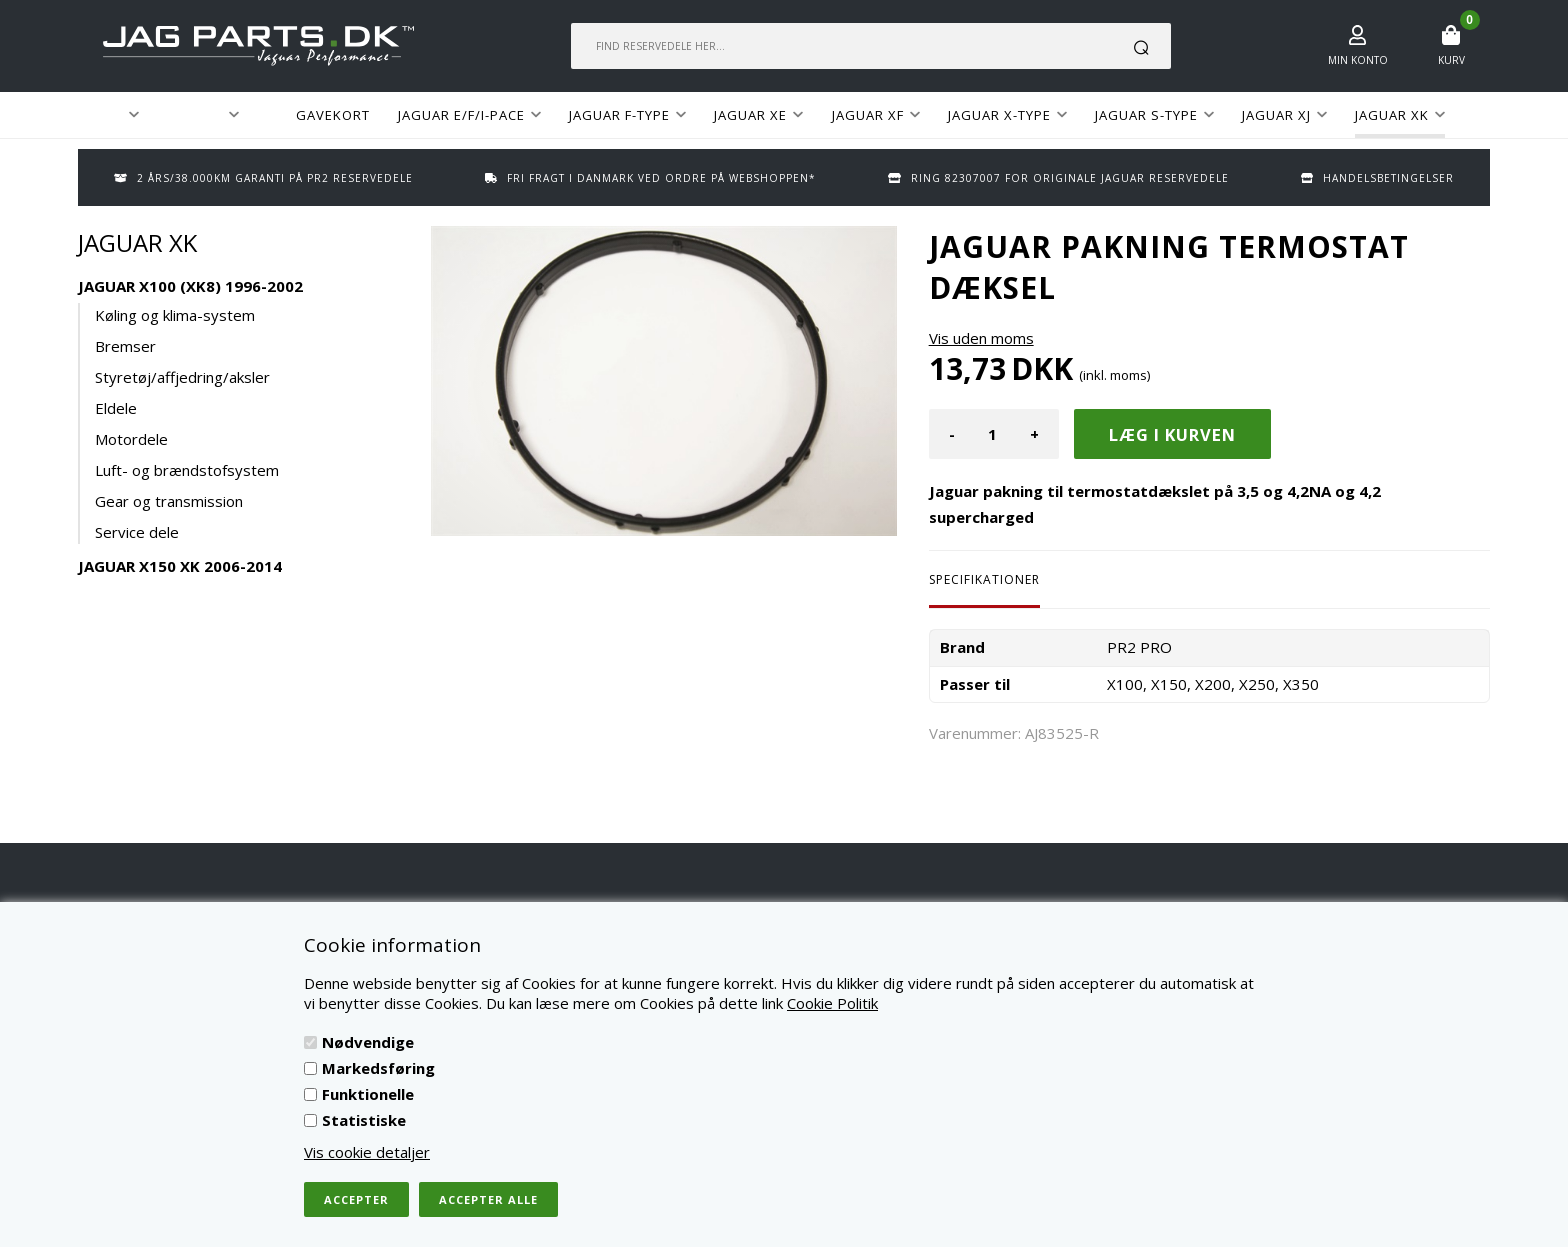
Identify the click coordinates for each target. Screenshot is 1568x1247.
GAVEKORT (333, 115)
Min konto (1358, 60)
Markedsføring (378, 1068)
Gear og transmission (169, 501)
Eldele (116, 408)
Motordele (131, 439)
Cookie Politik (832, 1003)
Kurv (1451, 60)
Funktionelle (368, 1094)
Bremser (125, 346)
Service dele (137, 532)
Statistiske (364, 1120)
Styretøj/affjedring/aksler (182, 377)
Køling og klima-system (175, 315)
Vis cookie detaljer (367, 1152)
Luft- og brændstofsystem (187, 470)
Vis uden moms (981, 338)
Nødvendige (368, 1042)
